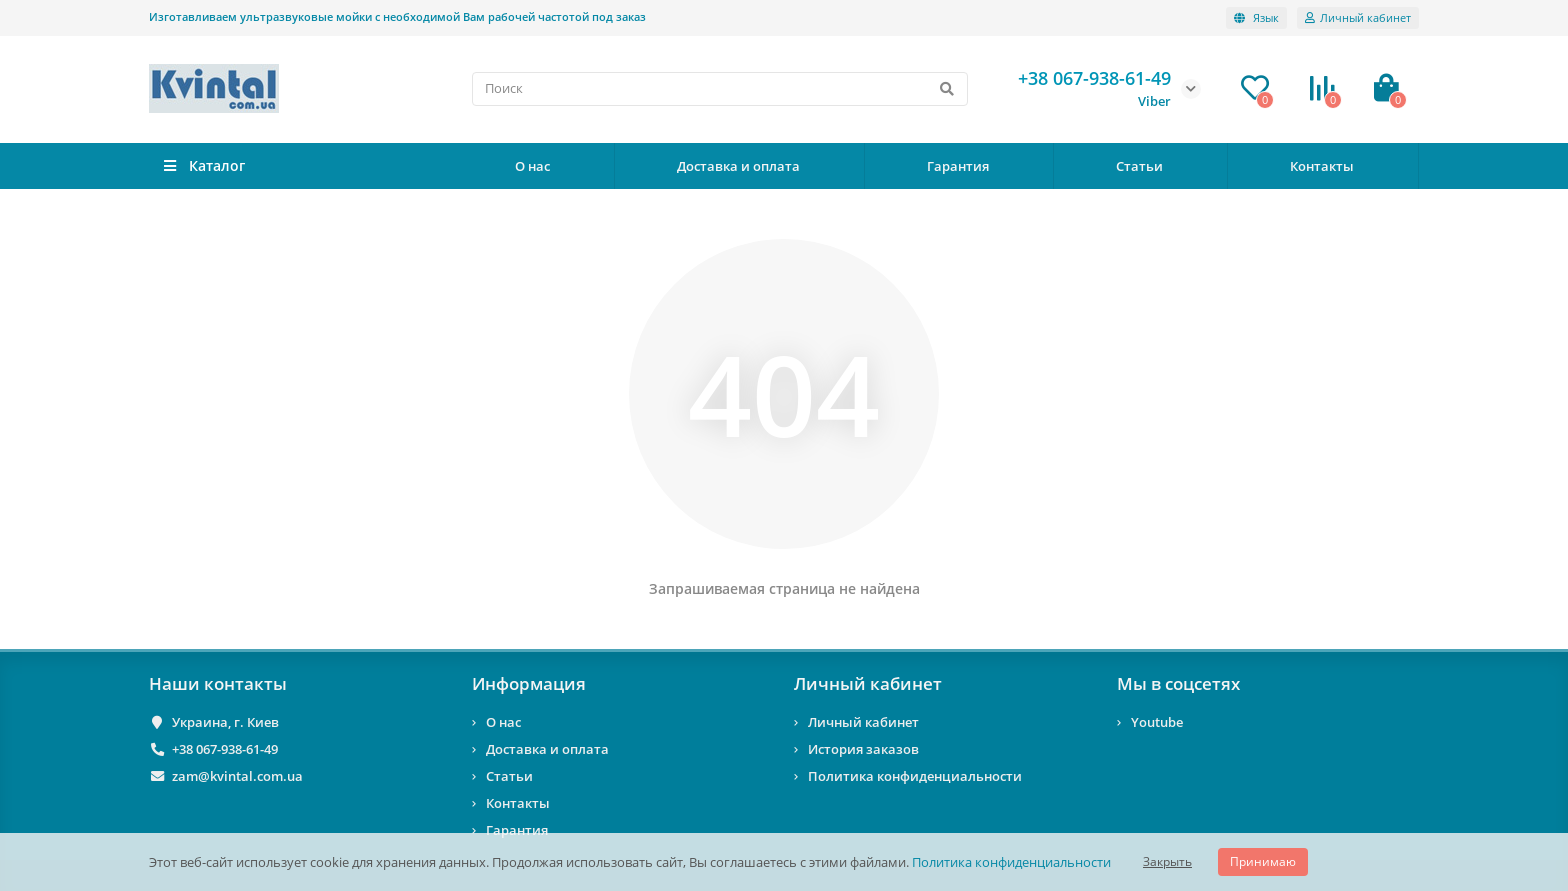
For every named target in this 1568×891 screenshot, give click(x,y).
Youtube (1157, 722)
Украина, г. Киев (225, 722)
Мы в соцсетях (1178, 683)
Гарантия (958, 166)
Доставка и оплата (738, 166)
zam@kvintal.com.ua (237, 776)
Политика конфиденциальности (1011, 862)
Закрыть (1167, 861)
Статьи (1139, 166)
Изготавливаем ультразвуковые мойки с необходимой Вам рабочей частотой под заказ (397, 16)
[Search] (720, 89)
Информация (529, 683)
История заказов (863, 749)
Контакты (1322, 166)
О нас (532, 166)
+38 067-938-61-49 (225, 749)
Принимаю (1263, 861)
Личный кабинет (868, 683)
